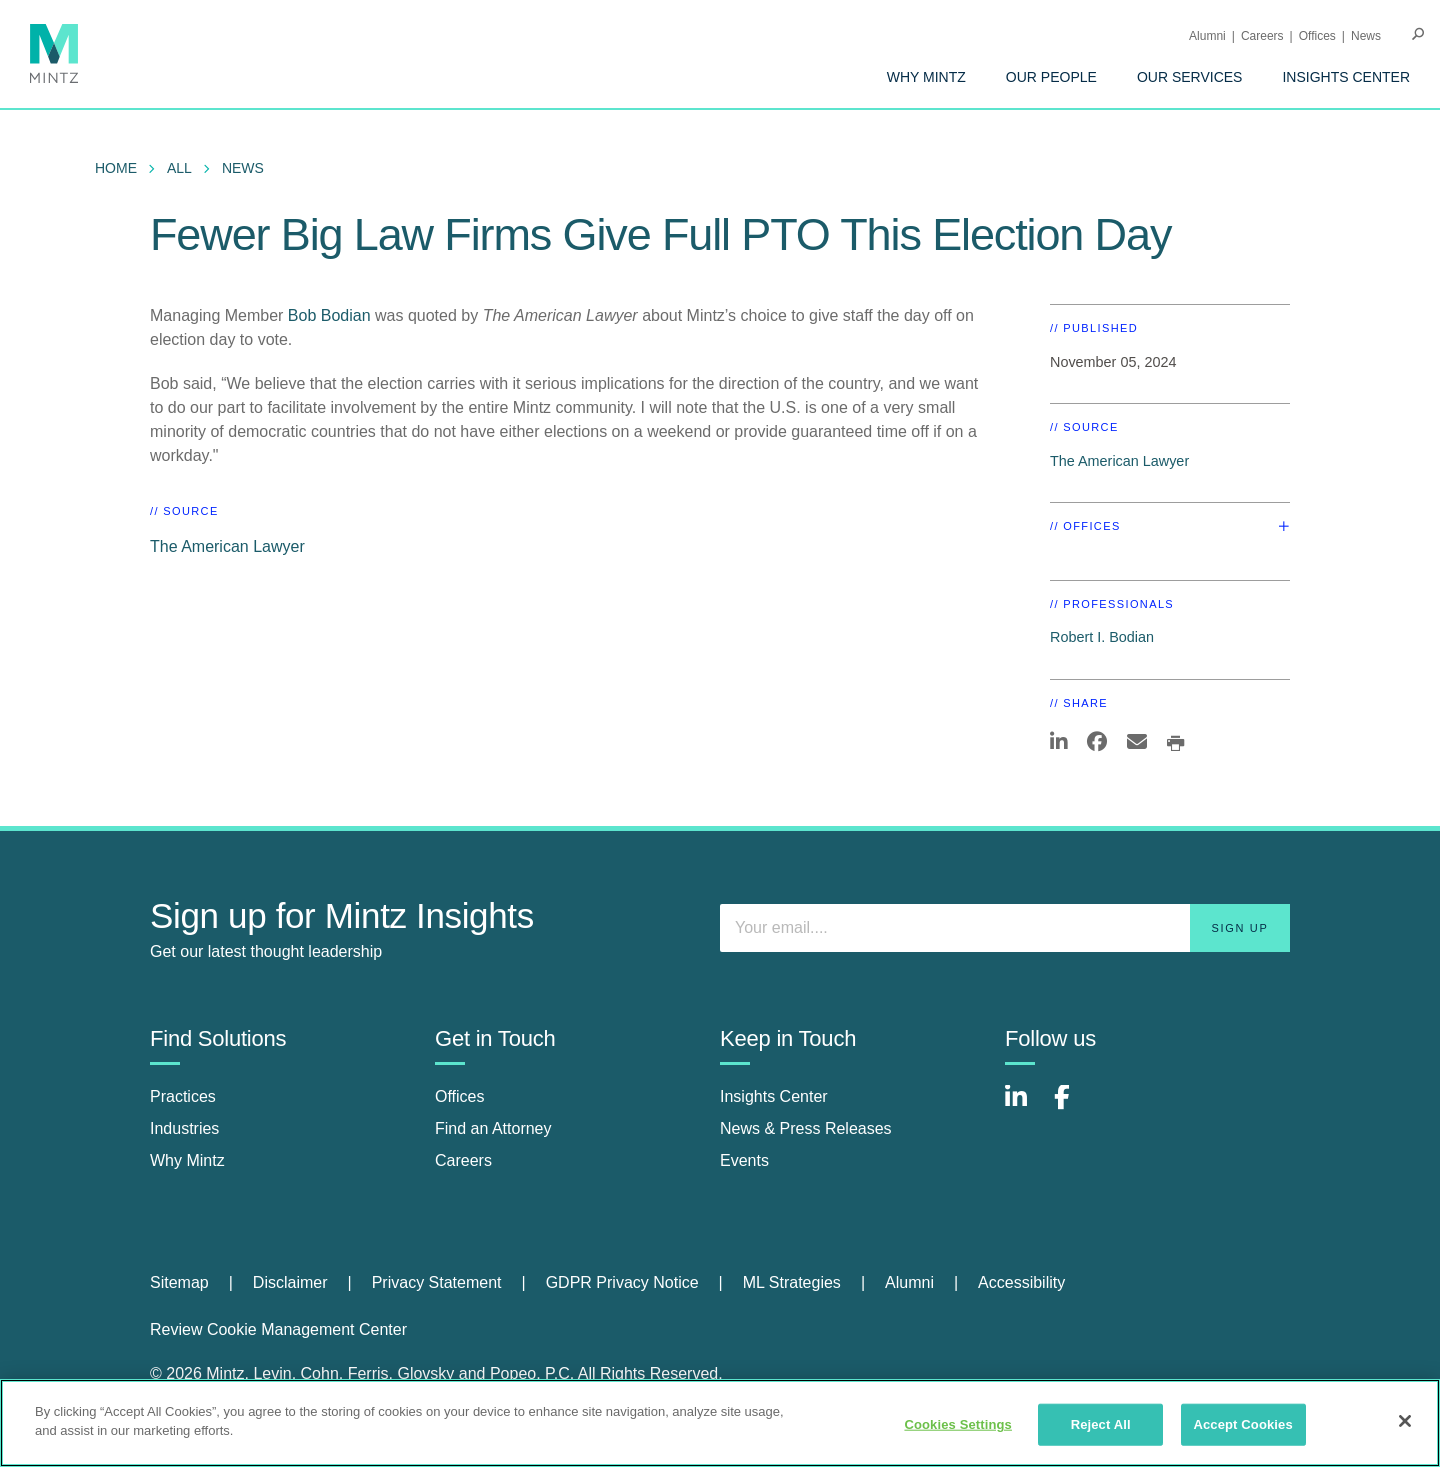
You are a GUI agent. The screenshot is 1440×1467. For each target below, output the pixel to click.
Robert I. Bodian (1102, 637)
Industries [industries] (184, 1128)
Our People (1051, 77)
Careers (1262, 36)
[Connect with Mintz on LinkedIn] (1025, 1107)
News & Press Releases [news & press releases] (806, 1128)
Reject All (1101, 1424)
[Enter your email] (1005, 928)
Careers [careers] (463, 1160)
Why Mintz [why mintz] (187, 1160)
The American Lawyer (227, 546)
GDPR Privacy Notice (622, 1282)
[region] (720, 1423)
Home (116, 168)
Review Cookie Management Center (278, 1329)
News (1366, 36)
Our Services (1190, 77)
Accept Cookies (1242, 1424)
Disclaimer (290, 1282)
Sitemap (179, 1282)
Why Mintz (926, 77)
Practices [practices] (183, 1096)
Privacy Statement (437, 1282)
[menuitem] (926, 77)
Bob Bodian (329, 315)
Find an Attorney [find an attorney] (493, 1128)
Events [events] (744, 1160)
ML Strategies (792, 1282)
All (179, 168)
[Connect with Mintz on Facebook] (1074, 1107)
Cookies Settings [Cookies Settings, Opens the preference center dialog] (958, 1424)
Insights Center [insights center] (774, 1096)
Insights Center (1346, 77)
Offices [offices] (460, 1096)
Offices (1317, 36)
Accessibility (1021, 1282)
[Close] (1405, 1421)
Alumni (1207, 36)
